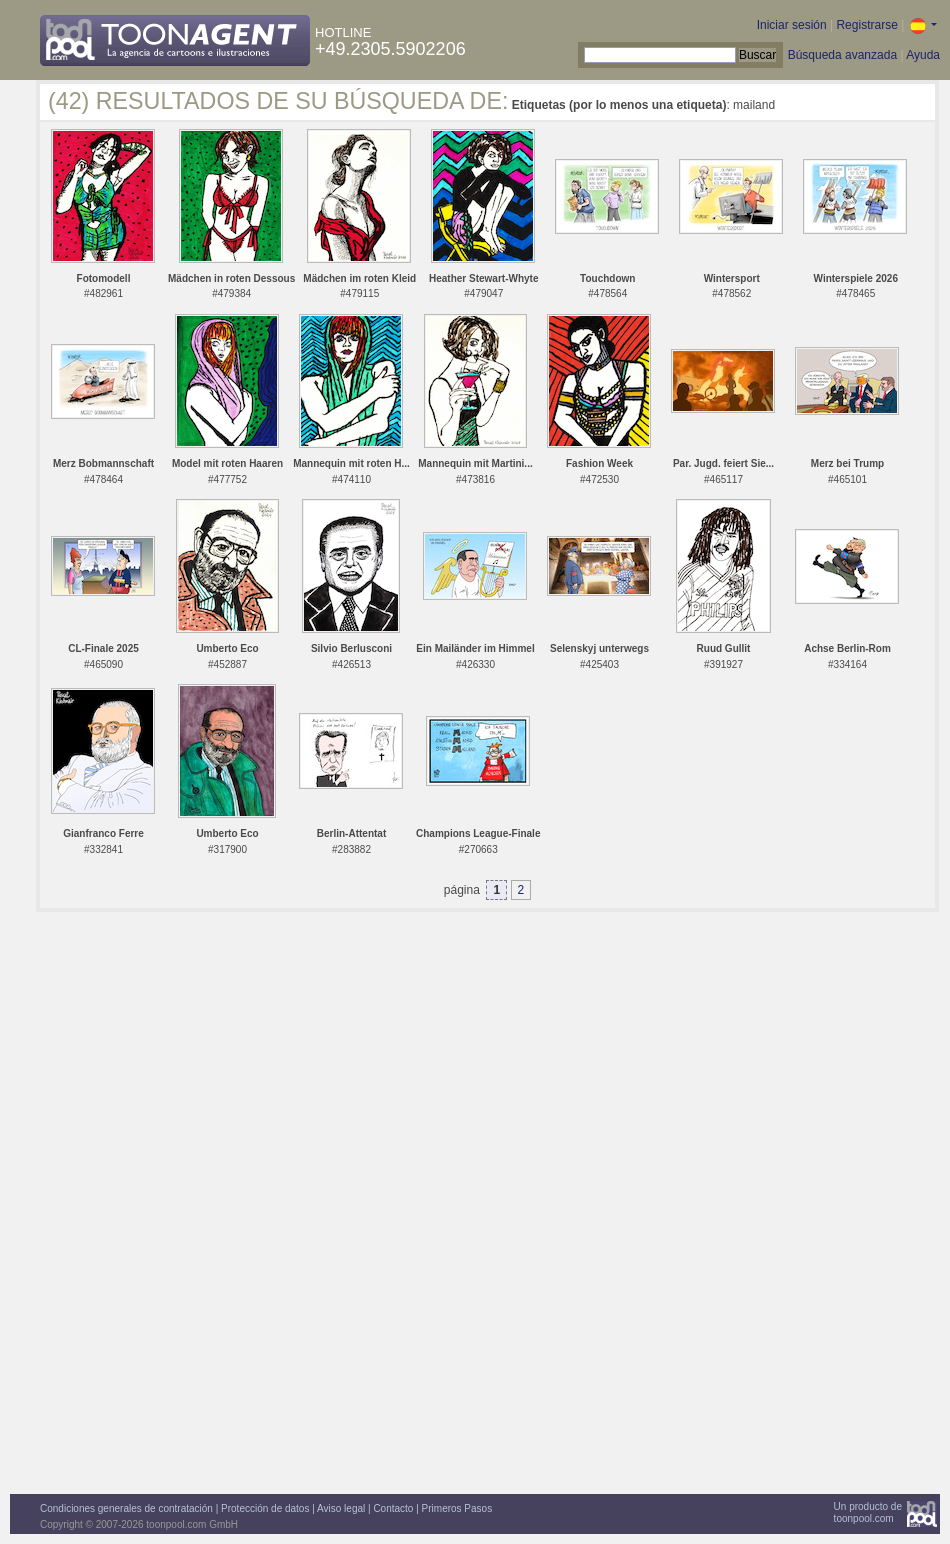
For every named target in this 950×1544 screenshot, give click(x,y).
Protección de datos (265, 1508)
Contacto (393, 1508)
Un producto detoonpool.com (868, 1512)
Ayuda (923, 55)
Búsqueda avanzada (842, 55)
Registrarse (866, 25)
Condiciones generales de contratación (126, 1508)
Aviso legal (341, 1508)
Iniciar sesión (792, 25)
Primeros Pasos (457, 1508)
